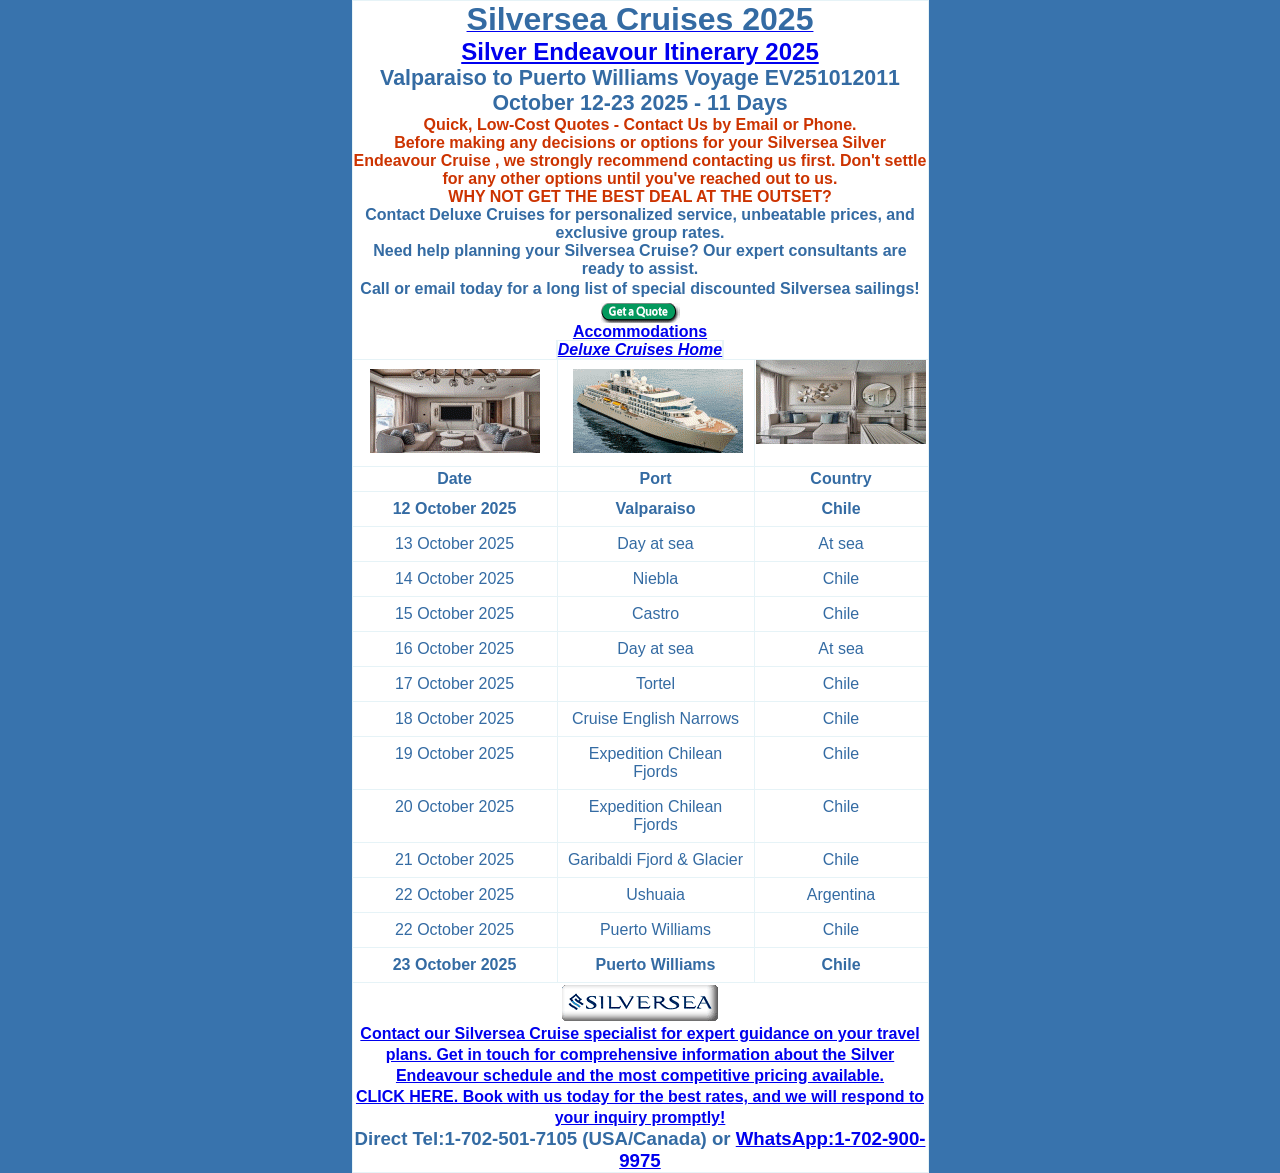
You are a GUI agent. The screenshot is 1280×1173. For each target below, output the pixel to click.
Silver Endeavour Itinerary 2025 (640, 51)
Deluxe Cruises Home (640, 349)
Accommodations (640, 331)
